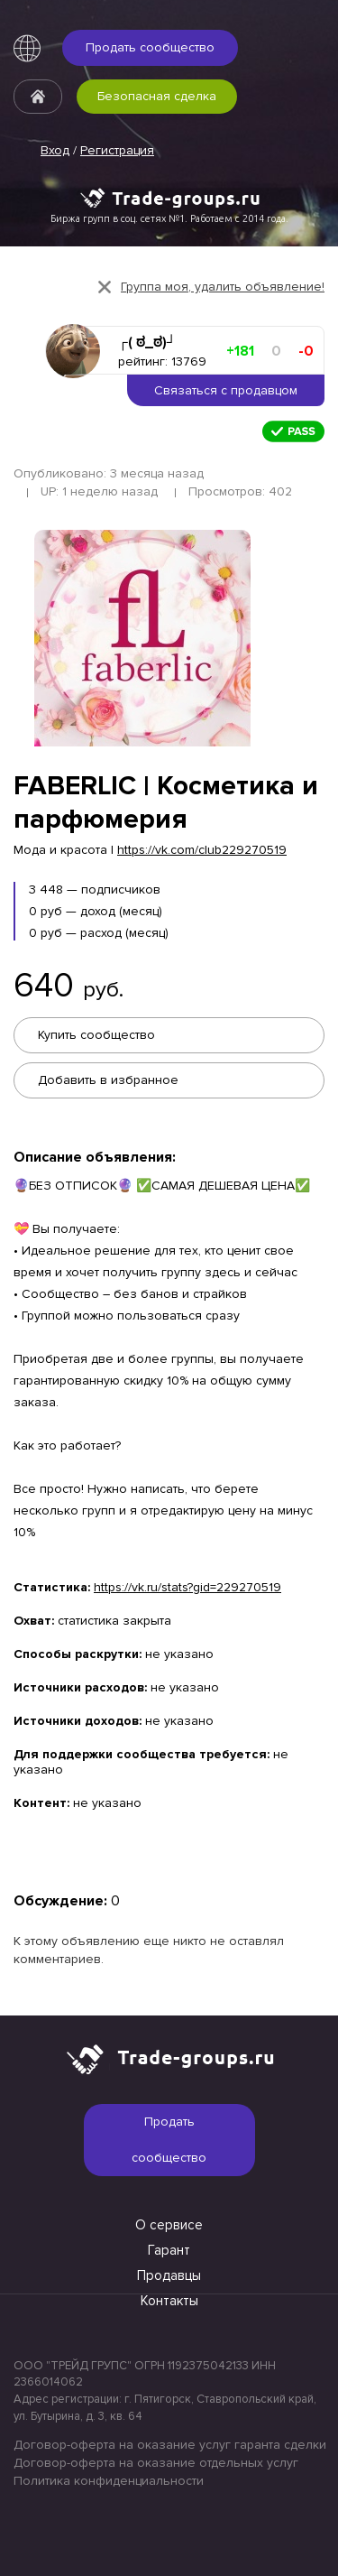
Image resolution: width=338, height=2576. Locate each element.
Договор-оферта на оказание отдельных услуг (156, 2462)
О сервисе (169, 2225)
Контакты (169, 2301)
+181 (240, 351)
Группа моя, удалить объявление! (222, 286)
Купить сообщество (96, 1034)
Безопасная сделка (156, 96)
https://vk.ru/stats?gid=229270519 (187, 1587)
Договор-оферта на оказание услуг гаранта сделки (169, 2444)
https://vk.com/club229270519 (202, 849)
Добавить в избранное (108, 1080)
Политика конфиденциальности (109, 2480)
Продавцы (169, 2275)
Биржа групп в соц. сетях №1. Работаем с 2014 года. (169, 218)
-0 (306, 351)
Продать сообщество (150, 47)
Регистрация (117, 150)
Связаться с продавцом (225, 390)
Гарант (169, 2250)
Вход (55, 150)
